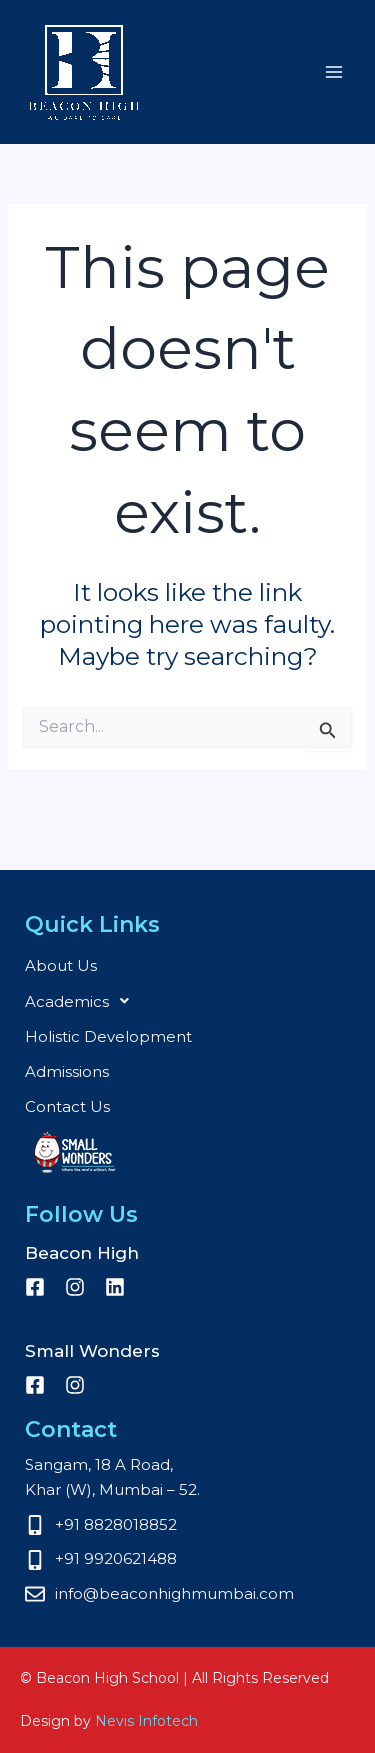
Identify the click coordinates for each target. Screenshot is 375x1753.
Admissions (67, 1071)
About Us (61, 965)
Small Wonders (75, 1152)
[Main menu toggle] (334, 72)
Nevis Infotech (146, 1721)
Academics (82, 1001)
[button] (187, 1001)
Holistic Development (108, 1036)
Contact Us (67, 1106)
